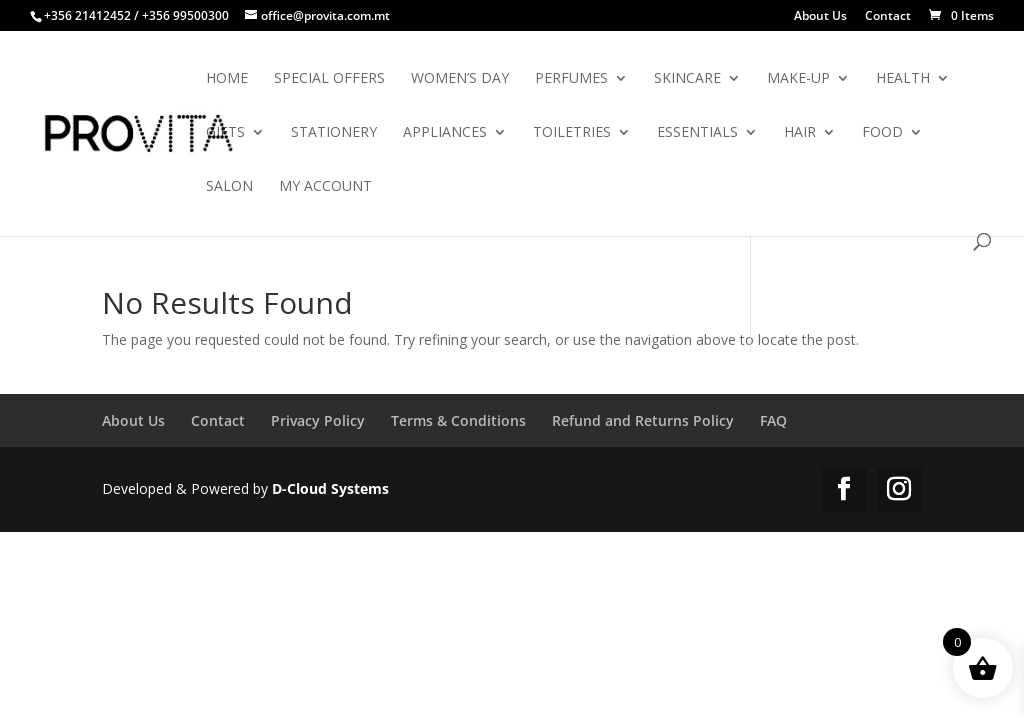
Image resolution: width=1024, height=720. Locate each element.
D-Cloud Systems (330, 488)
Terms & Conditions (458, 420)
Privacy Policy (318, 420)
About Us (820, 17)
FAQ (773, 420)
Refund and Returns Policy (643, 420)
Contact (888, 17)
